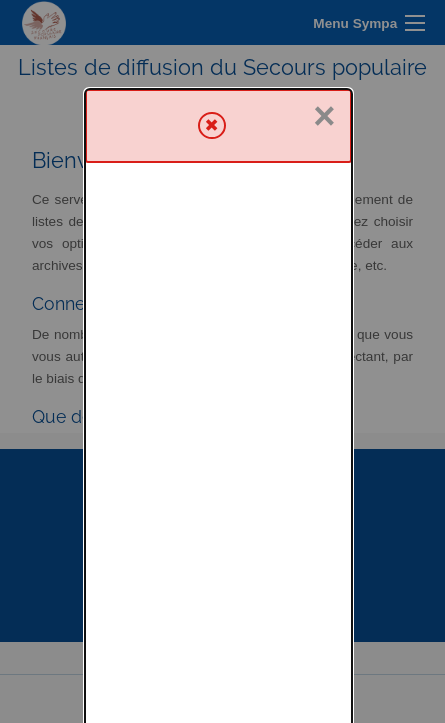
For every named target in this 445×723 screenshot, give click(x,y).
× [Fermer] (324, 27)
